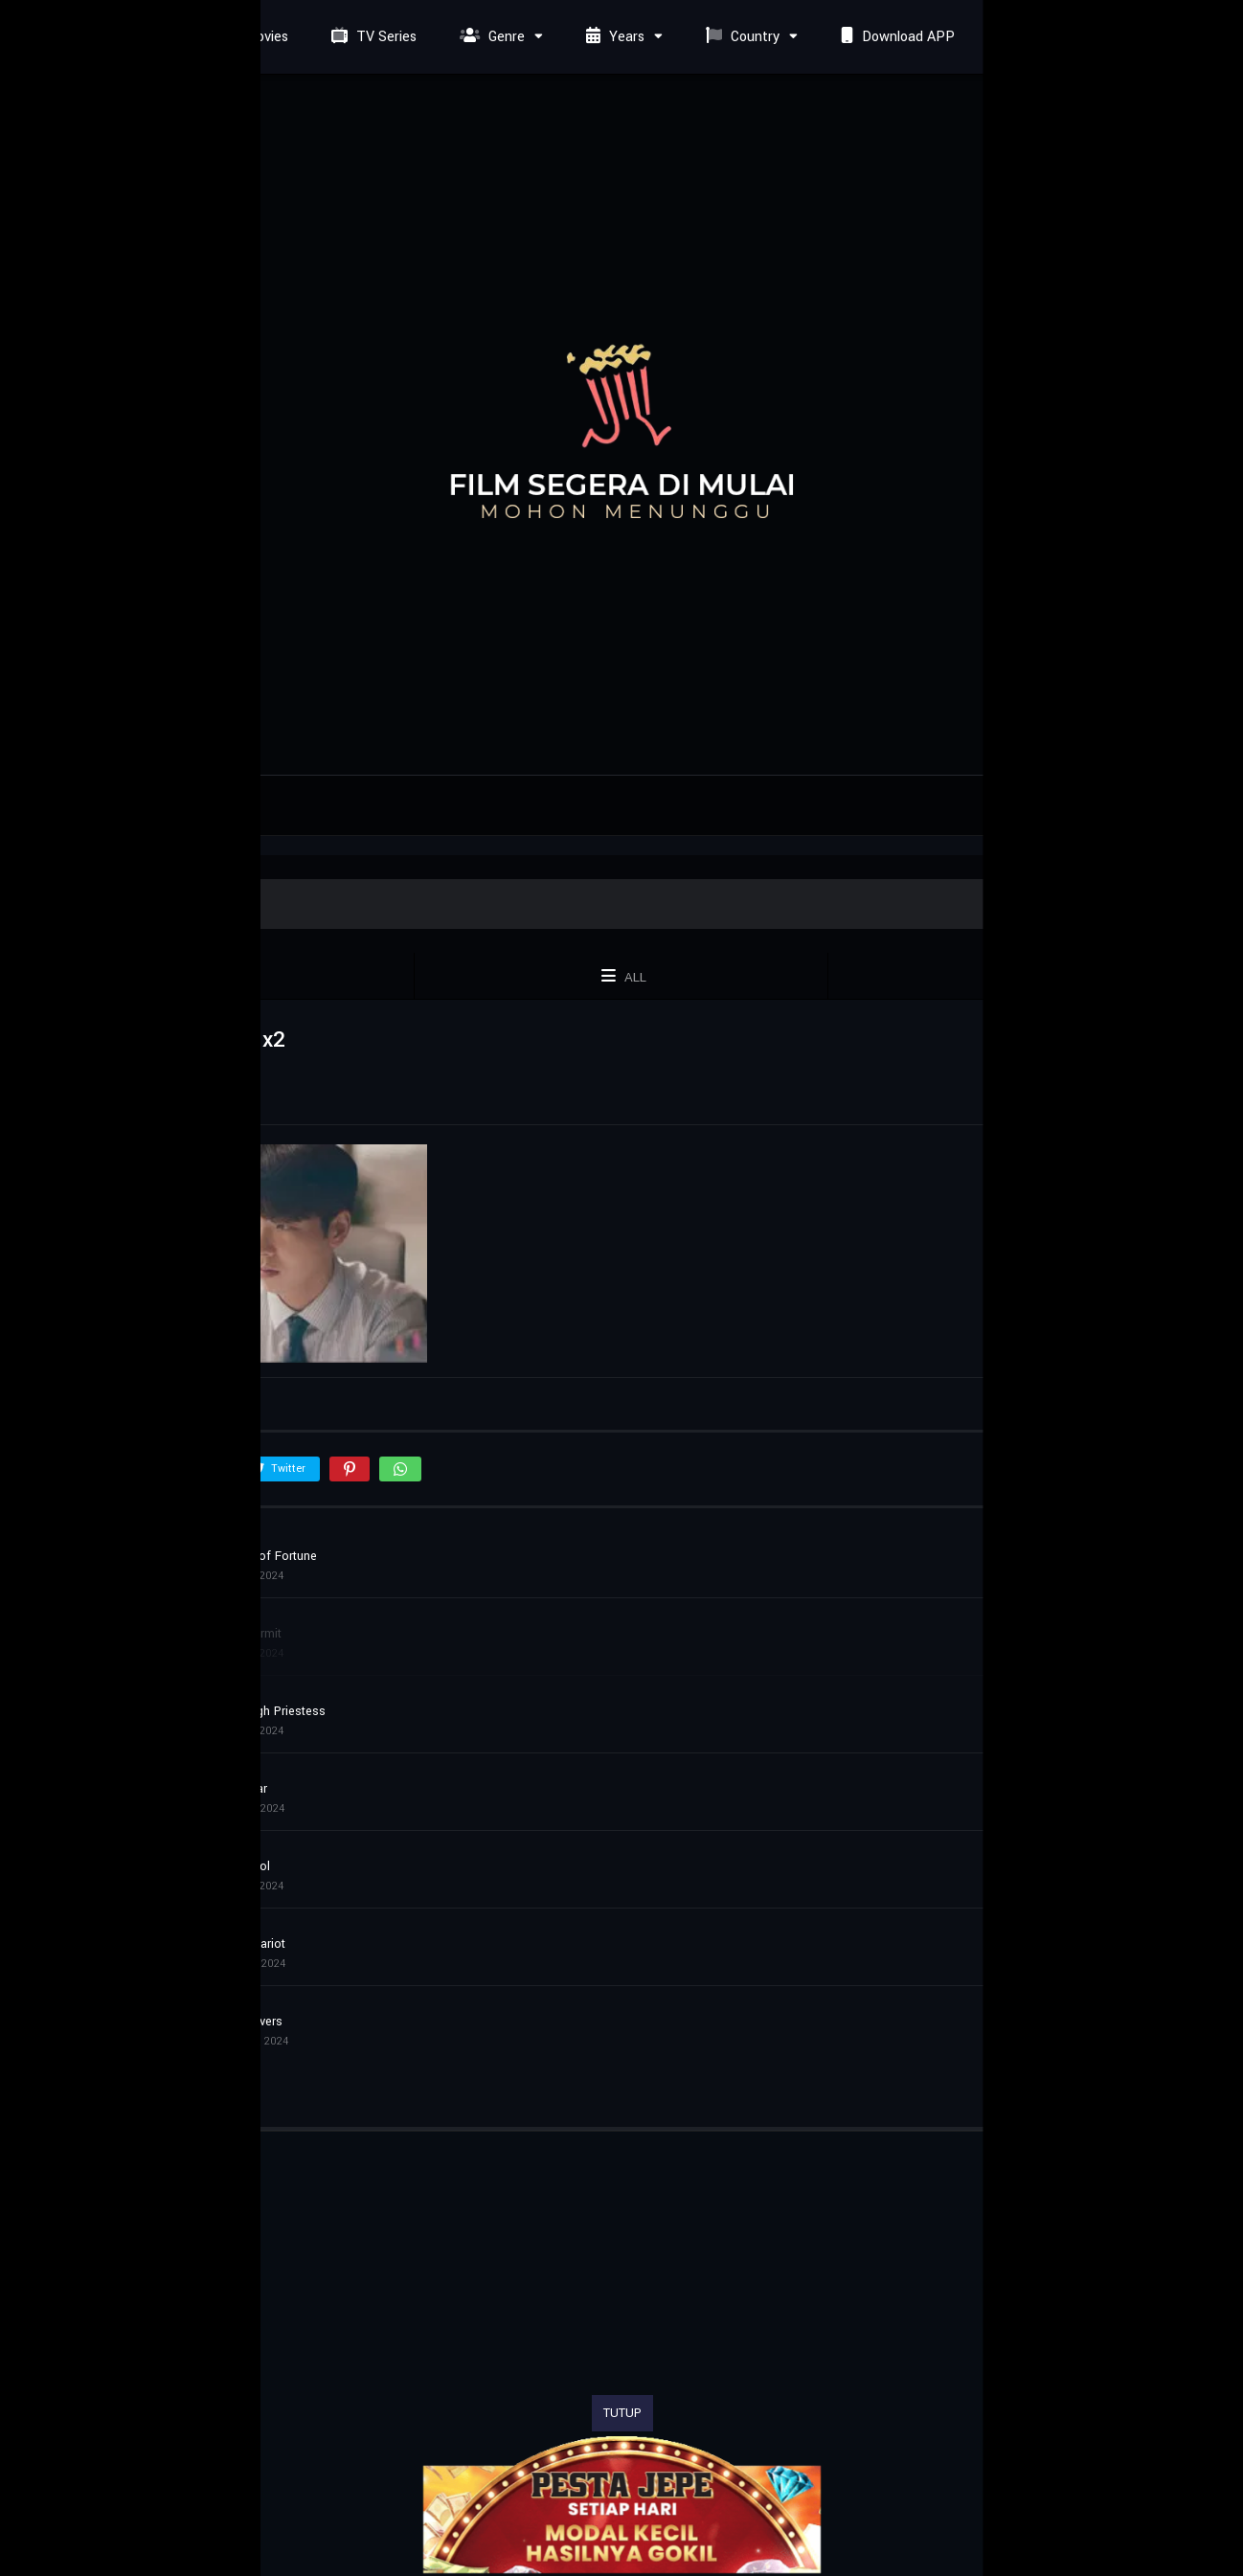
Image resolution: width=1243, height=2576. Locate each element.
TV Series (372, 37)
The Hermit (251, 1633)
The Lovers (251, 2021)
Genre (490, 37)
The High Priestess (273, 1711)
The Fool (245, 1866)
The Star (244, 1788)
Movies (250, 37)
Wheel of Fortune (269, 1556)
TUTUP (622, 2413)
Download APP (895, 37)
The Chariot (253, 1944)
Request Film (1046, 37)
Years (612, 37)
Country (740, 37)
